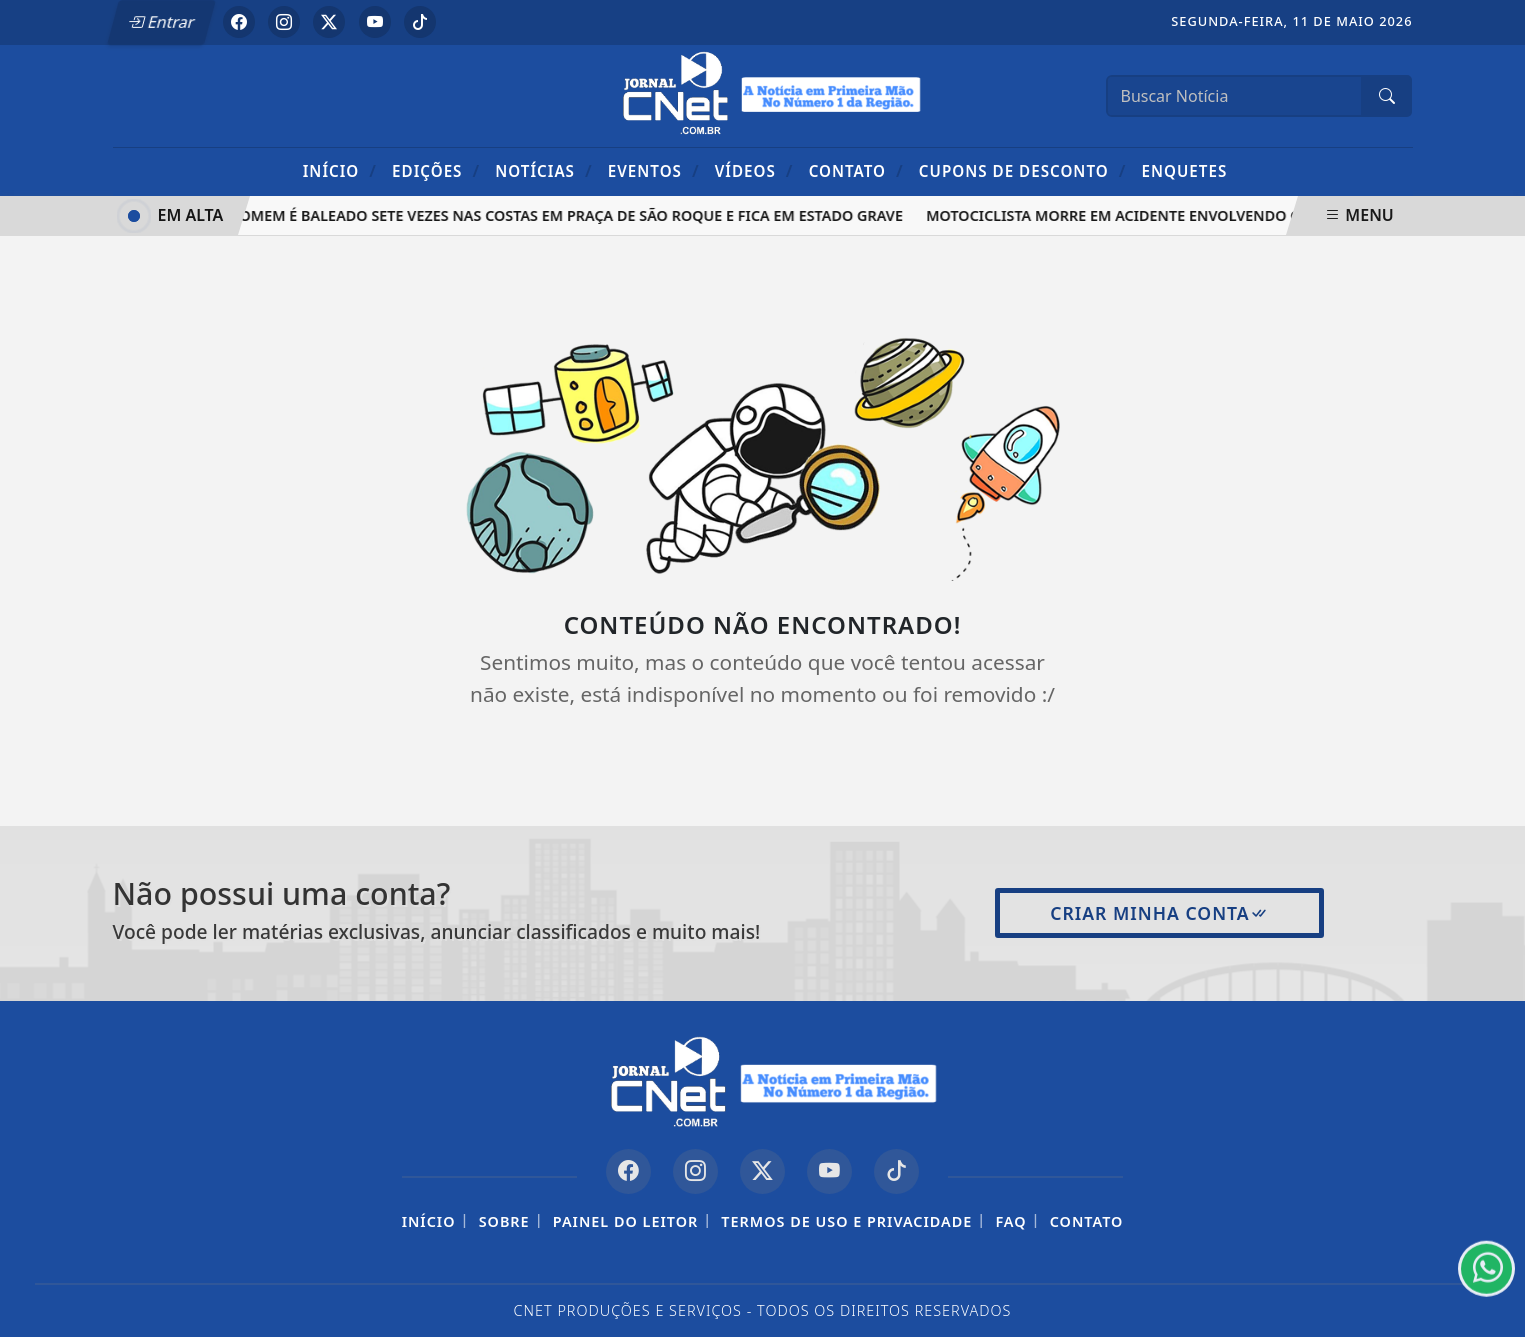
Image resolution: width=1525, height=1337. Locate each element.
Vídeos (754, 170)
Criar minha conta (1159, 913)
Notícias (543, 170)
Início (340, 170)
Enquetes (1184, 171)
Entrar (161, 22)
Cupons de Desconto (1022, 170)
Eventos (654, 170)
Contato (856, 170)
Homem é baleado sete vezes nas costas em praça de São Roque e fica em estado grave (569, 215)
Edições (436, 170)
